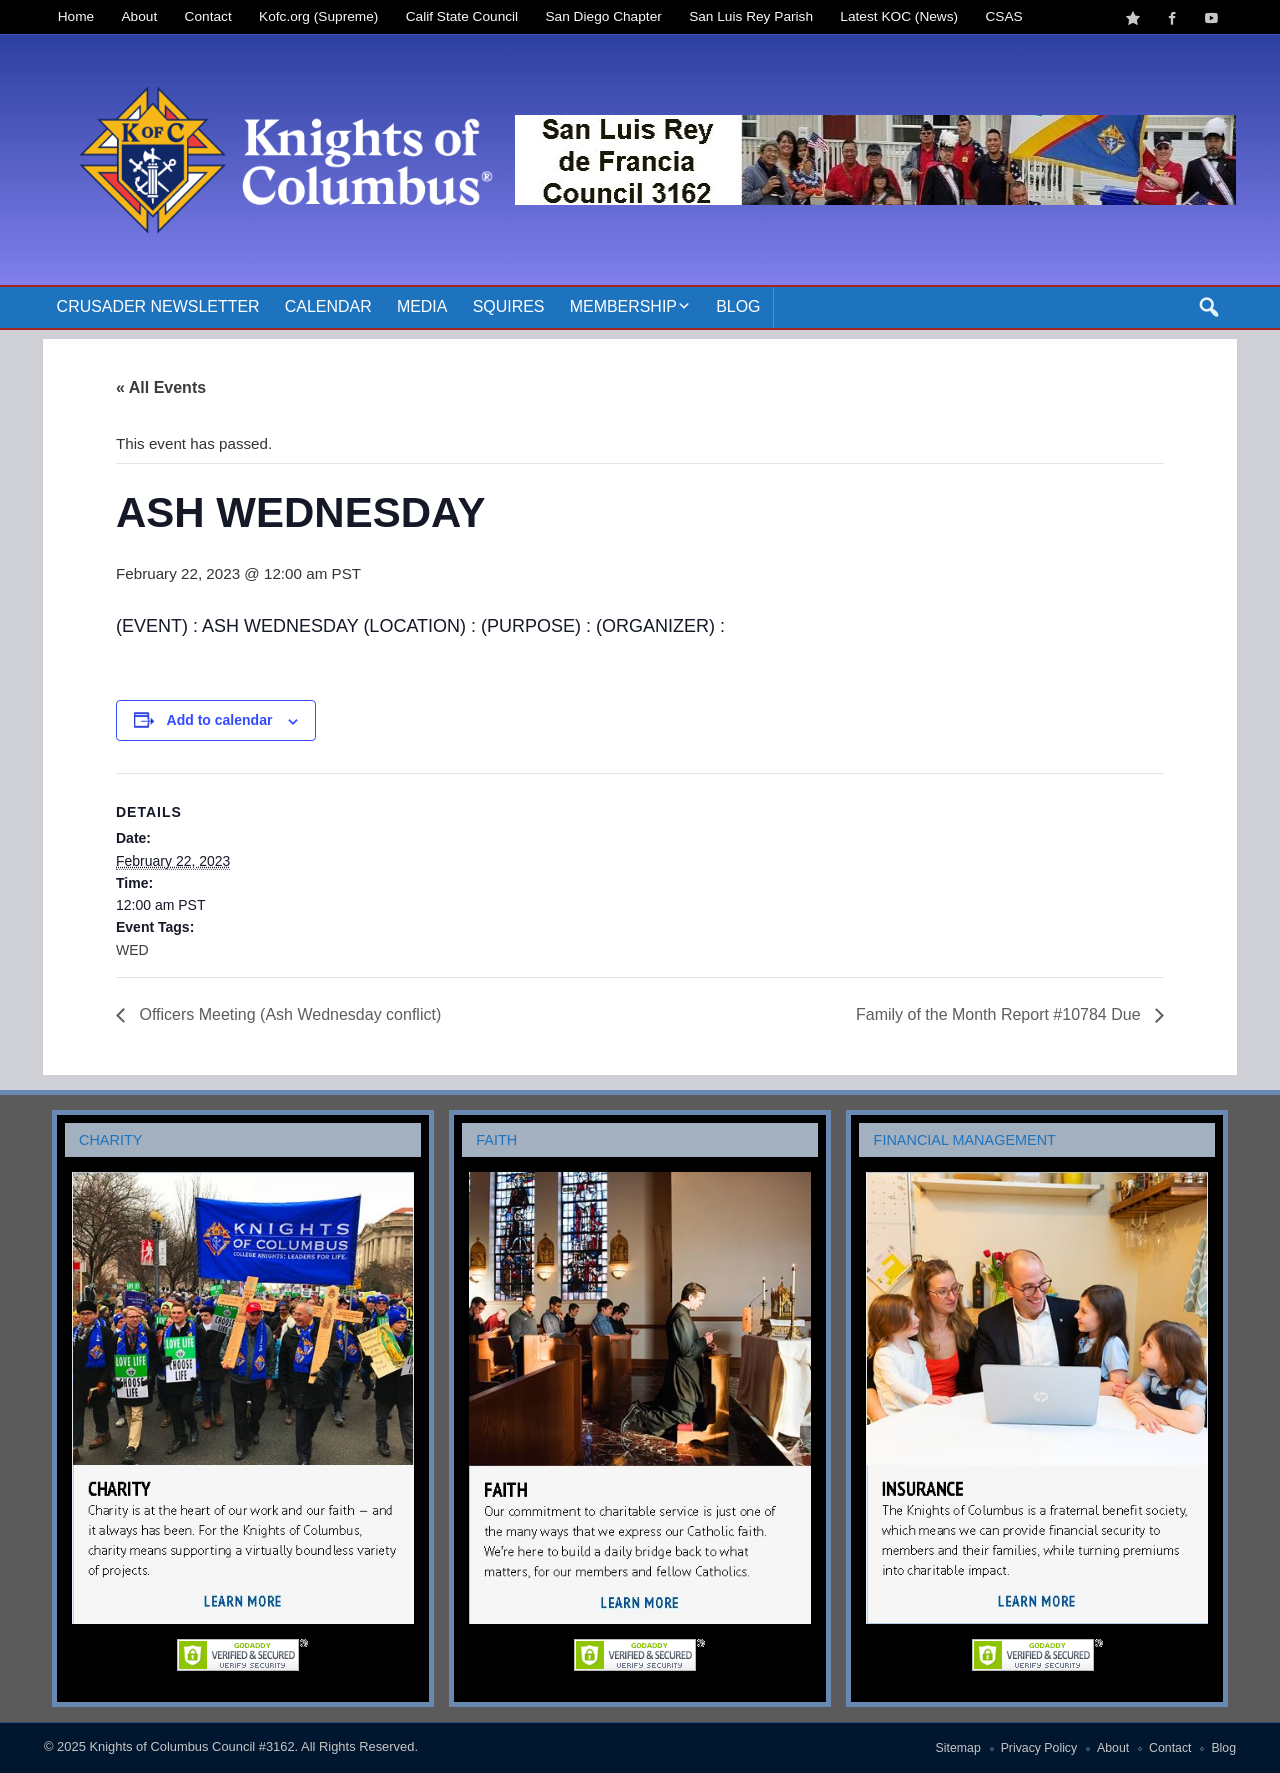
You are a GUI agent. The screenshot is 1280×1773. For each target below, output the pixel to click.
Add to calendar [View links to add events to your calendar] (220, 720)
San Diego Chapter (604, 16)
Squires (509, 306)
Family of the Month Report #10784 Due (1000, 1014)
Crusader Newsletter (158, 306)
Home (76, 16)
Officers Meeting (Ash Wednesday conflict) (288, 1014)
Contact (208, 16)
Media (422, 306)
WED (132, 950)
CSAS (1003, 16)
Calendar (328, 306)
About (140, 16)
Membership (623, 306)
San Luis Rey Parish (751, 16)
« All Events (161, 387)
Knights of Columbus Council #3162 (191, 1746)
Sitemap (958, 1748)
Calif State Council (462, 16)
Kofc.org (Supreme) (318, 16)
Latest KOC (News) (899, 16)
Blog (738, 306)
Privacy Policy (1039, 1748)
